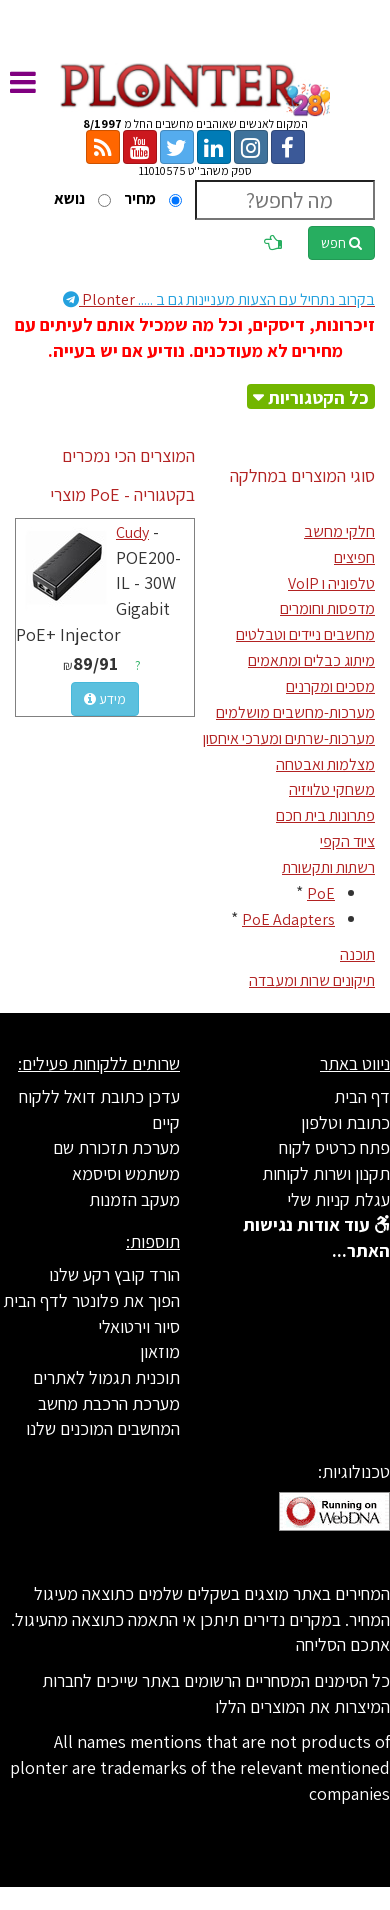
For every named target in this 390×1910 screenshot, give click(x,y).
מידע (105, 699)
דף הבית (362, 1096)
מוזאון (160, 1351)
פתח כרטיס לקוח (334, 1147)
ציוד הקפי (347, 841)
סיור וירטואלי (139, 1326)
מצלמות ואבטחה (325, 764)
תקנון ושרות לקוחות (326, 1173)
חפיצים (354, 557)
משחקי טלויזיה (332, 789)
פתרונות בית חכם (325, 815)
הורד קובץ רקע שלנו (114, 1274)
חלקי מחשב (339, 531)
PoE (321, 893)
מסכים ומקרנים (330, 686)
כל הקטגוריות (318, 397)
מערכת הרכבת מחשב (109, 1403)
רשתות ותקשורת (328, 867)
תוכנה (357, 954)
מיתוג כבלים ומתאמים (311, 660)
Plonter (219, 299)
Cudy (132, 532)
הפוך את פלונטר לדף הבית (91, 1300)
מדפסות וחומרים (327, 608)
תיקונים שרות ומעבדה (312, 980)
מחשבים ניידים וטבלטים (305, 634)
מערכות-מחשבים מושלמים (295, 712)
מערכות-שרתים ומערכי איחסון (289, 738)
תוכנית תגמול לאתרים (106, 1377)
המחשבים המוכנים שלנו (103, 1428)
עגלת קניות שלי (338, 1199)
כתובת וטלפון (345, 1122)
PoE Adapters (288, 919)
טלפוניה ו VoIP (331, 583)
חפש (341, 243)
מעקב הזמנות (134, 1199)
